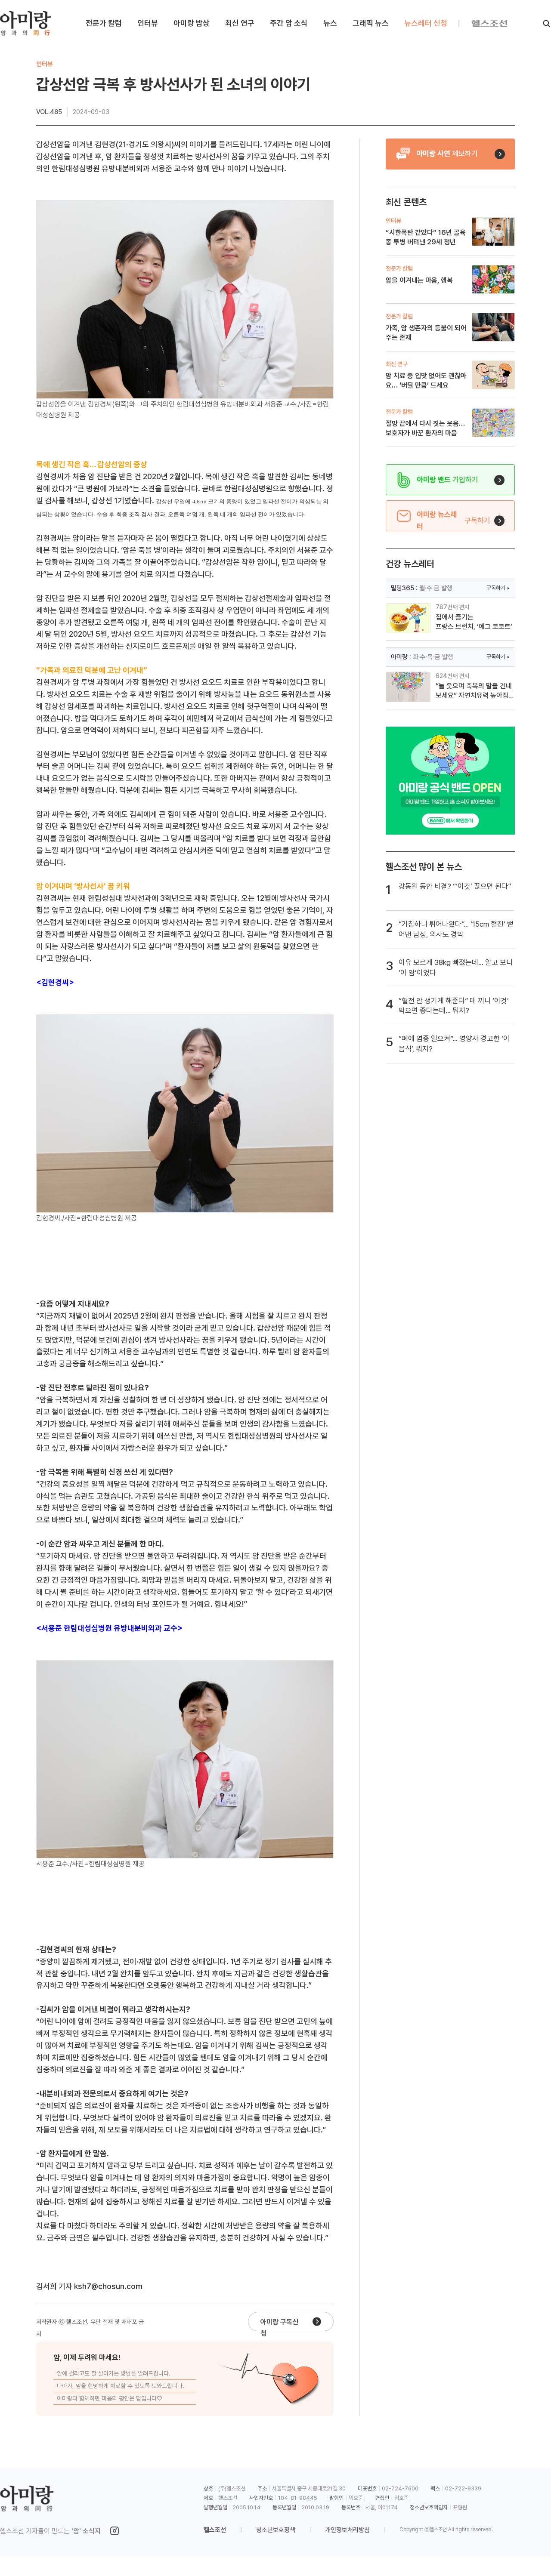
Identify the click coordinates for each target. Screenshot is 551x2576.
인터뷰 (147, 23)
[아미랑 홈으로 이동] (25, 23)
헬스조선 (215, 2530)
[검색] (546, 23)
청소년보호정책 (275, 2530)
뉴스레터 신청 (425, 23)
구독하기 (495, 588)
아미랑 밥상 (191, 23)
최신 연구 (239, 23)
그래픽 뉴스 (371, 23)
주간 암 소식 (289, 23)
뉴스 (330, 23)
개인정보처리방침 (347, 2530)
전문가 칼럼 (104, 23)
